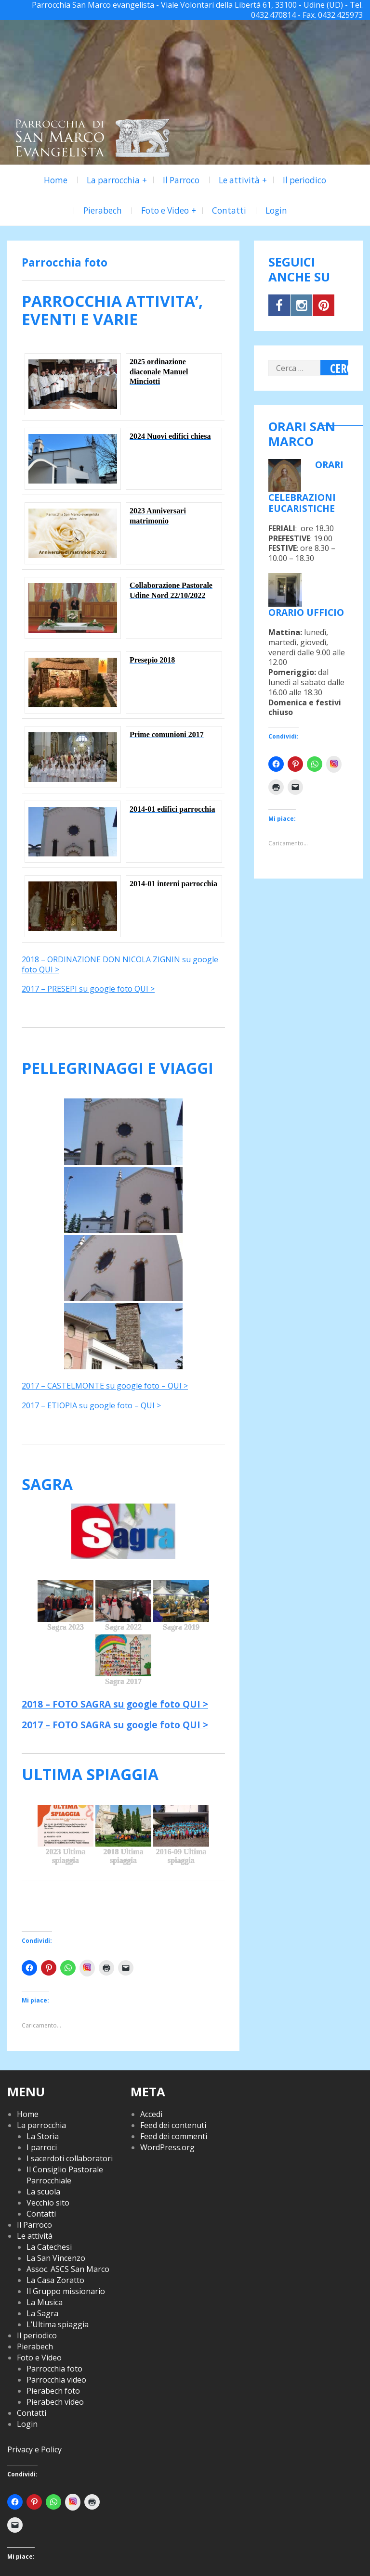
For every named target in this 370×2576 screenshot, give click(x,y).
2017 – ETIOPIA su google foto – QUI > (91, 1405)
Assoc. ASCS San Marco (67, 2269)
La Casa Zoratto (55, 2280)
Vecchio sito (47, 2202)
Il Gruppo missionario (65, 2291)
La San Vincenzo (55, 2258)
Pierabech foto (53, 2390)
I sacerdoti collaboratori (69, 2158)
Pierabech (102, 210)
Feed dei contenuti (173, 2125)
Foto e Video (165, 210)
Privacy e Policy (34, 2449)
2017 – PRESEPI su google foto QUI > (88, 988)
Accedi (151, 2114)
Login (276, 210)
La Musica (44, 2302)
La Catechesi (49, 2247)
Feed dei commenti (173, 2136)
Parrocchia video (56, 2379)
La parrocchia (113, 180)
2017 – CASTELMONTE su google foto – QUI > (105, 1385)
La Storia (42, 2136)
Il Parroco (181, 180)
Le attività (239, 180)
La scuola (43, 2191)
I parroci (41, 2147)
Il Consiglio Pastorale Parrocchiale (64, 2175)
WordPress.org (167, 2147)
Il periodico (304, 180)
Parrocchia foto (54, 2368)
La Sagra (42, 2313)
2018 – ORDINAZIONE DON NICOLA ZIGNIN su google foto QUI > (120, 964)
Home (55, 180)
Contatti (229, 210)
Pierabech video (55, 2402)
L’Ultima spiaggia (57, 2324)
